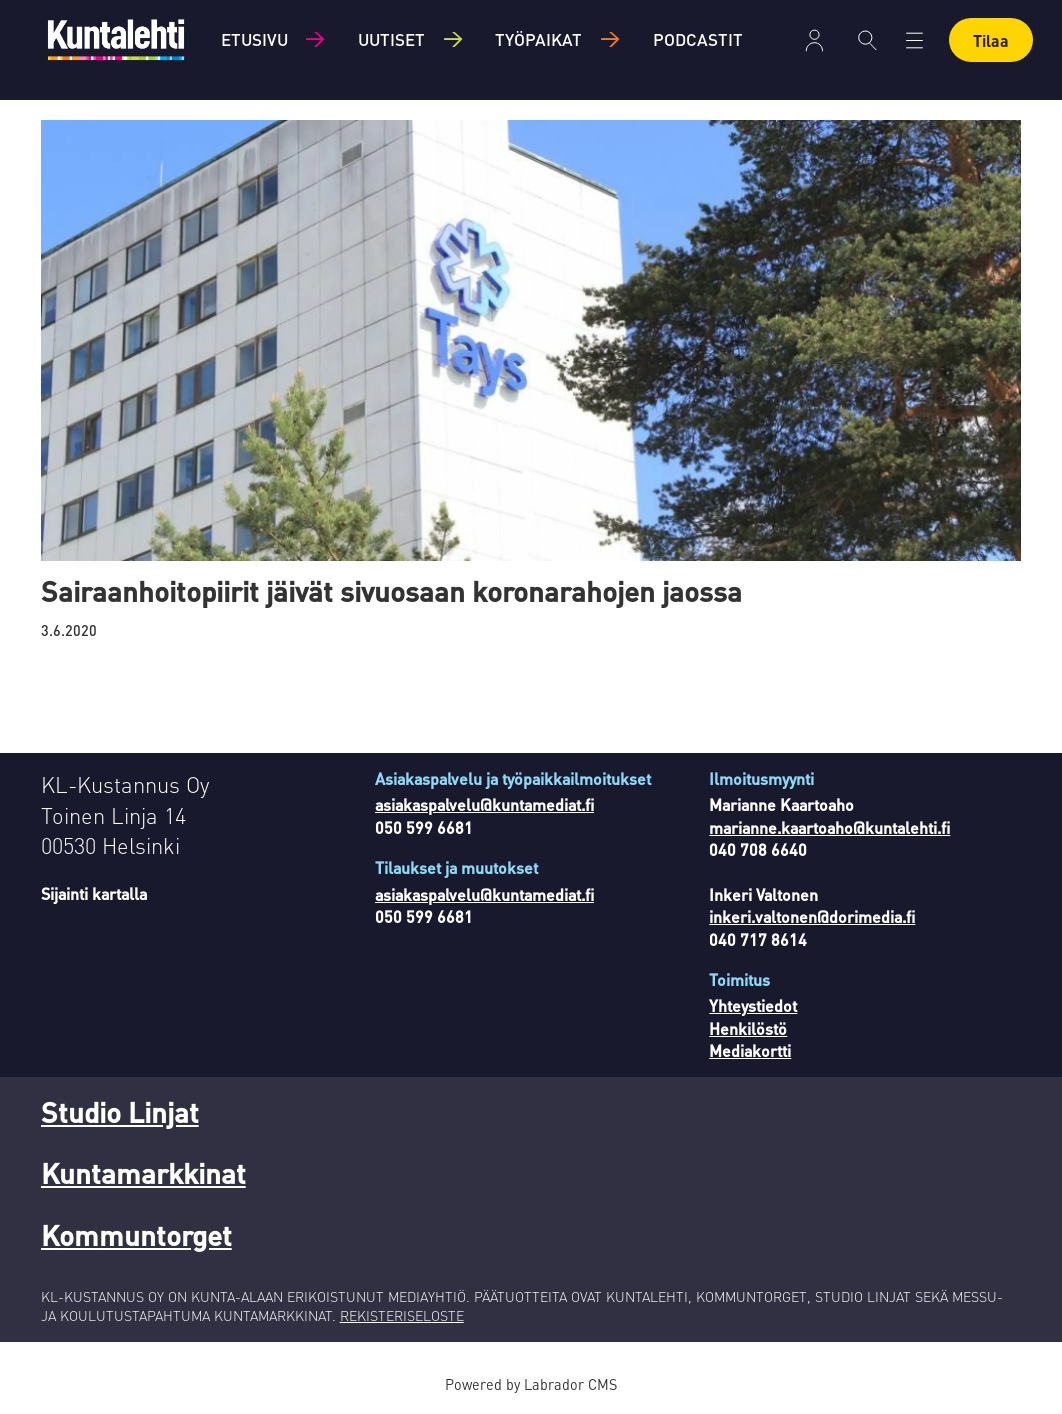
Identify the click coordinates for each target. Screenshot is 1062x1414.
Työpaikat (538, 39)
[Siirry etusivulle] (116, 39)
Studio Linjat (120, 1112)
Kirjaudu (814, 40)
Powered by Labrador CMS (531, 1384)
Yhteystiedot (753, 1005)
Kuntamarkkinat (143, 1173)
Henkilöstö (748, 1028)
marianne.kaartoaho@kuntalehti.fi (829, 827)
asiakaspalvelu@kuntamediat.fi (484, 804)
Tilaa (991, 40)
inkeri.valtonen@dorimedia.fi (812, 916)
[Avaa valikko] (914, 40)
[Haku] (867, 40)
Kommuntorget (136, 1235)
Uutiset (391, 39)
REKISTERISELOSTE (402, 1315)
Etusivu (254, 39)
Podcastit (698, 39)
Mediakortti (750, 1050)
